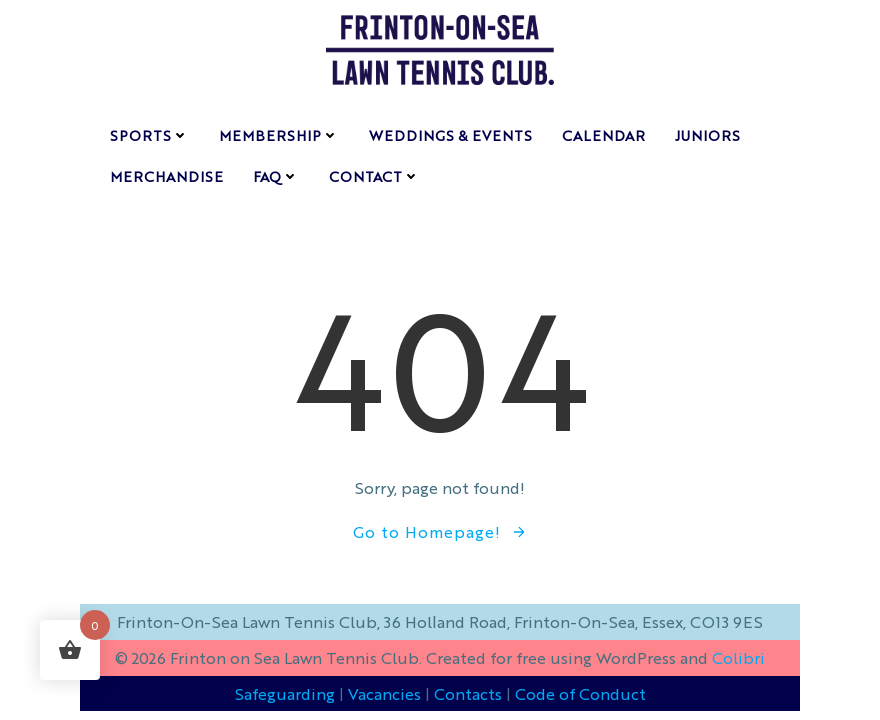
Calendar (603, 135)
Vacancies (384, 693)
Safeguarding (285, 693)
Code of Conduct (580, 693)
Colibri (738, 657)
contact (374, 176)
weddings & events (450, 135)
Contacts (468, 693)
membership (279, 135)
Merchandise (166, 176)
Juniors (707, 135)
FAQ (276, 176)
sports (149, 135)
